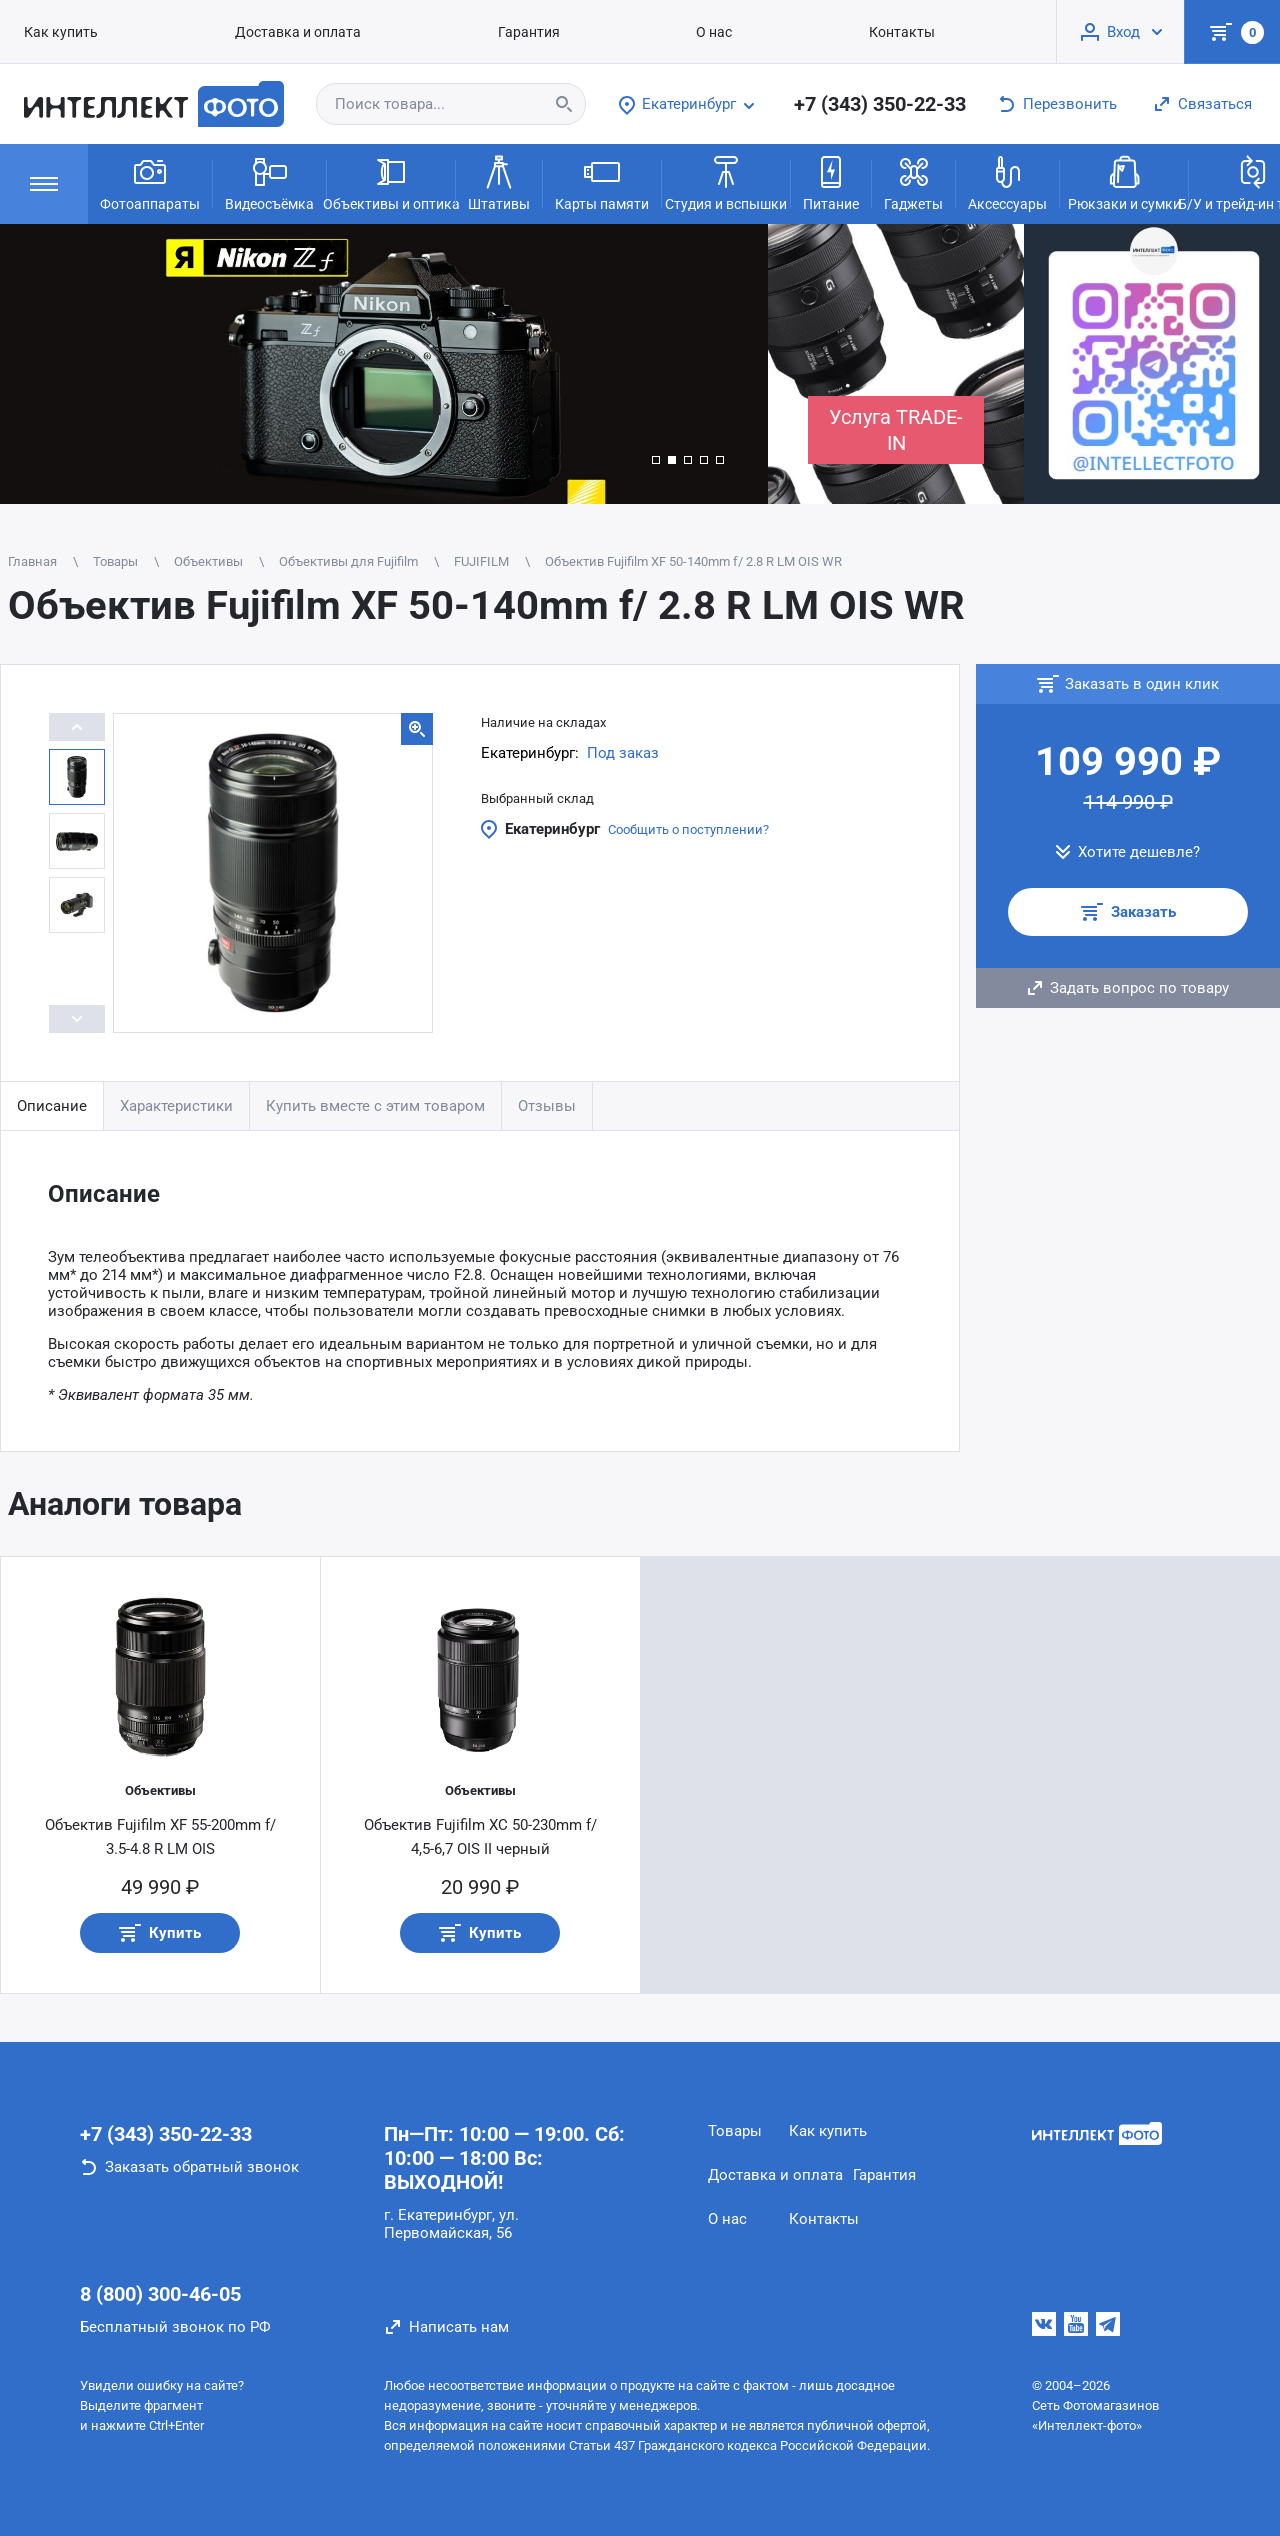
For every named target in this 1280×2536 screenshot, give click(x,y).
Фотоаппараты (150, 182)
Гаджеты (913, 182)
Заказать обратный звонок (202, 2167)
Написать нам (459, 2327)
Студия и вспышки (726, 182)
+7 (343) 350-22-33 (880, 104)
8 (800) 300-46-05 (160, 2294)
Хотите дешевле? (1139, 852)
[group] (384, 364)
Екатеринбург (552, 829)
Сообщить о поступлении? (688, 829)
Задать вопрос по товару (1139, 988)
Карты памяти (602, 182)
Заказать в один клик (1142, 684)
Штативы (499, 182)
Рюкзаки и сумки (1124, 182)
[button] (656, 460)
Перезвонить (1070, 104)
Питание (831, 182)
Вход (1123, 32)
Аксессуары (1007, 182)
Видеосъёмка (269, 182)
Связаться (1215, 104)
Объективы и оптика (391, 182)
